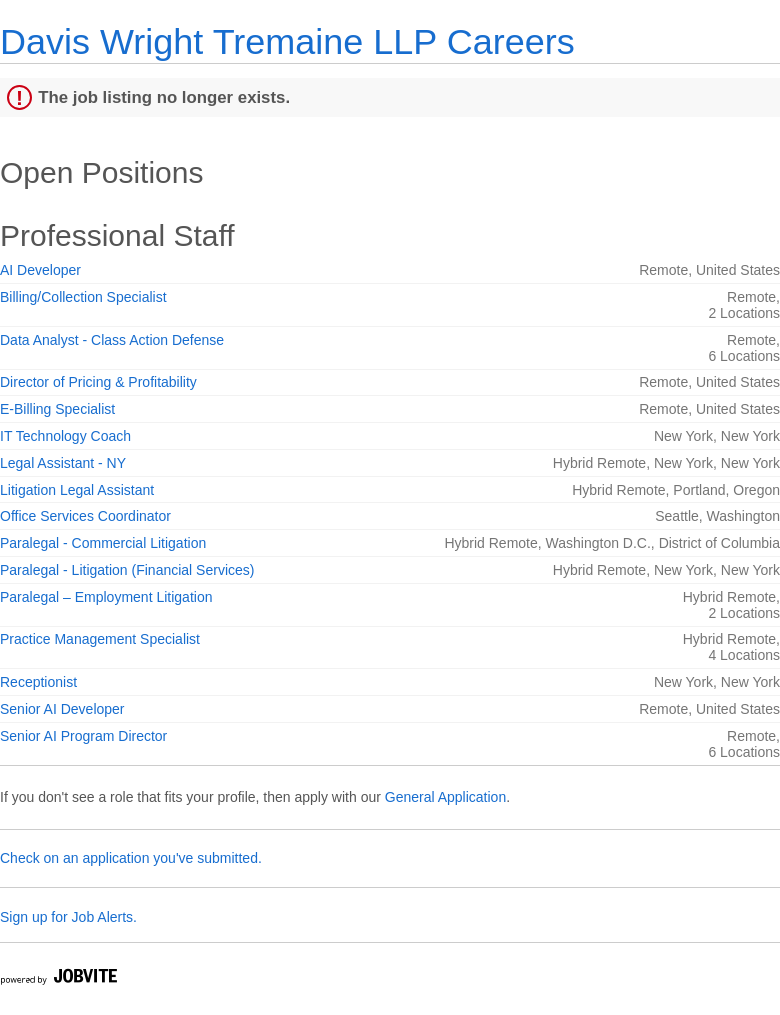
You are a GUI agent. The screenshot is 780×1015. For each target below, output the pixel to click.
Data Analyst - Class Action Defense (112, 340)
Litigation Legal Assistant (77, 490)
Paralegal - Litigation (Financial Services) (127, 570)
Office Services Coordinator (85, 516)
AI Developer (40, 270)
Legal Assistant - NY (63, 463)
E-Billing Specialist (57, 409)
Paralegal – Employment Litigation (106, 597)
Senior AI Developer (62, 709)
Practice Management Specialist (100, 639)
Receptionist (38, 682)
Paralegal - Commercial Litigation (103, 543)
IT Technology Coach (65, 436)
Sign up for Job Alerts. (68, 917)
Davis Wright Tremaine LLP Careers (287, 41)
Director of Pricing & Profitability (98, 382)
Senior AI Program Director (83, 736)
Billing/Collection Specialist (83, 297)
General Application (445, 797)
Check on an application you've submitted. (131, 858)
